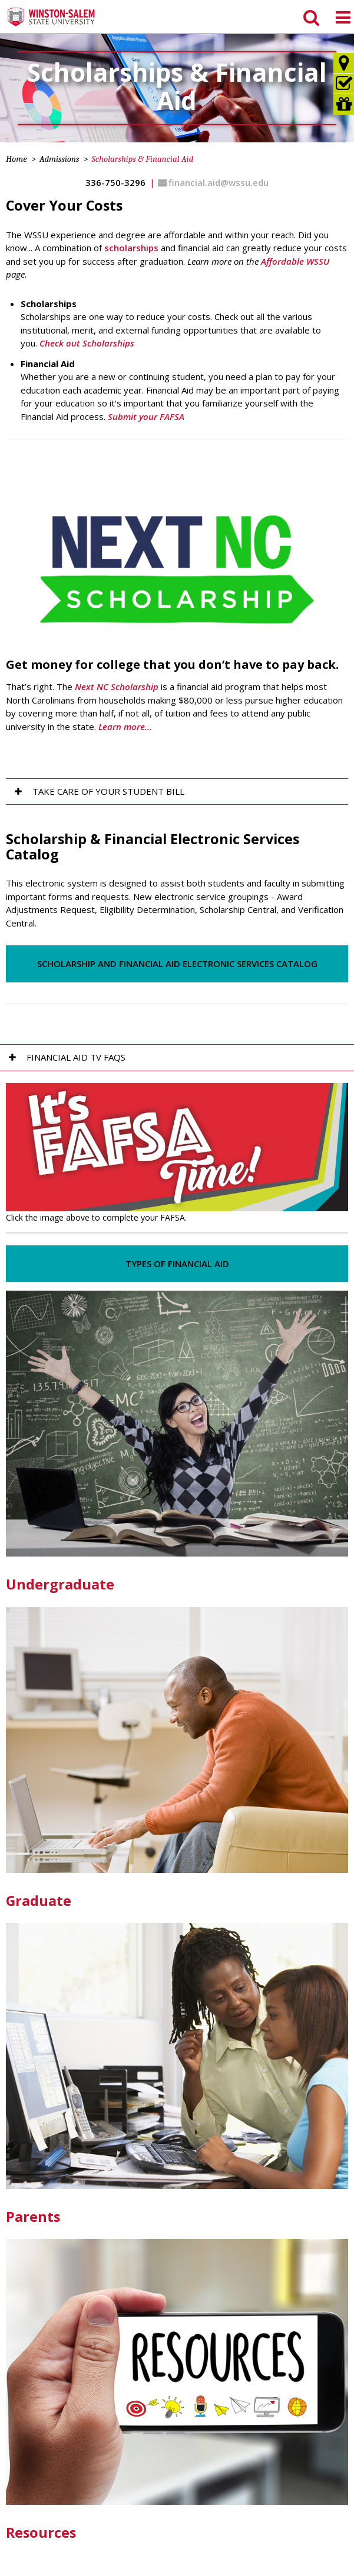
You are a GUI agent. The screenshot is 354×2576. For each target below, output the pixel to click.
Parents (33, 2216)
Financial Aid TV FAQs (76, 1057)
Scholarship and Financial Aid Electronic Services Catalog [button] (177, 963)
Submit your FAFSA (146, 416)
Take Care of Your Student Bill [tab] (108, 791)
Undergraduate (60, 1584)
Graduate (38, 1900)
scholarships (131, 248)
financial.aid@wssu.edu (218, 182)
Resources (41, 2532)
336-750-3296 (115, 182)
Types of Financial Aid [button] (177, 1263)
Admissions (59, 159)
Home (16, 159)
